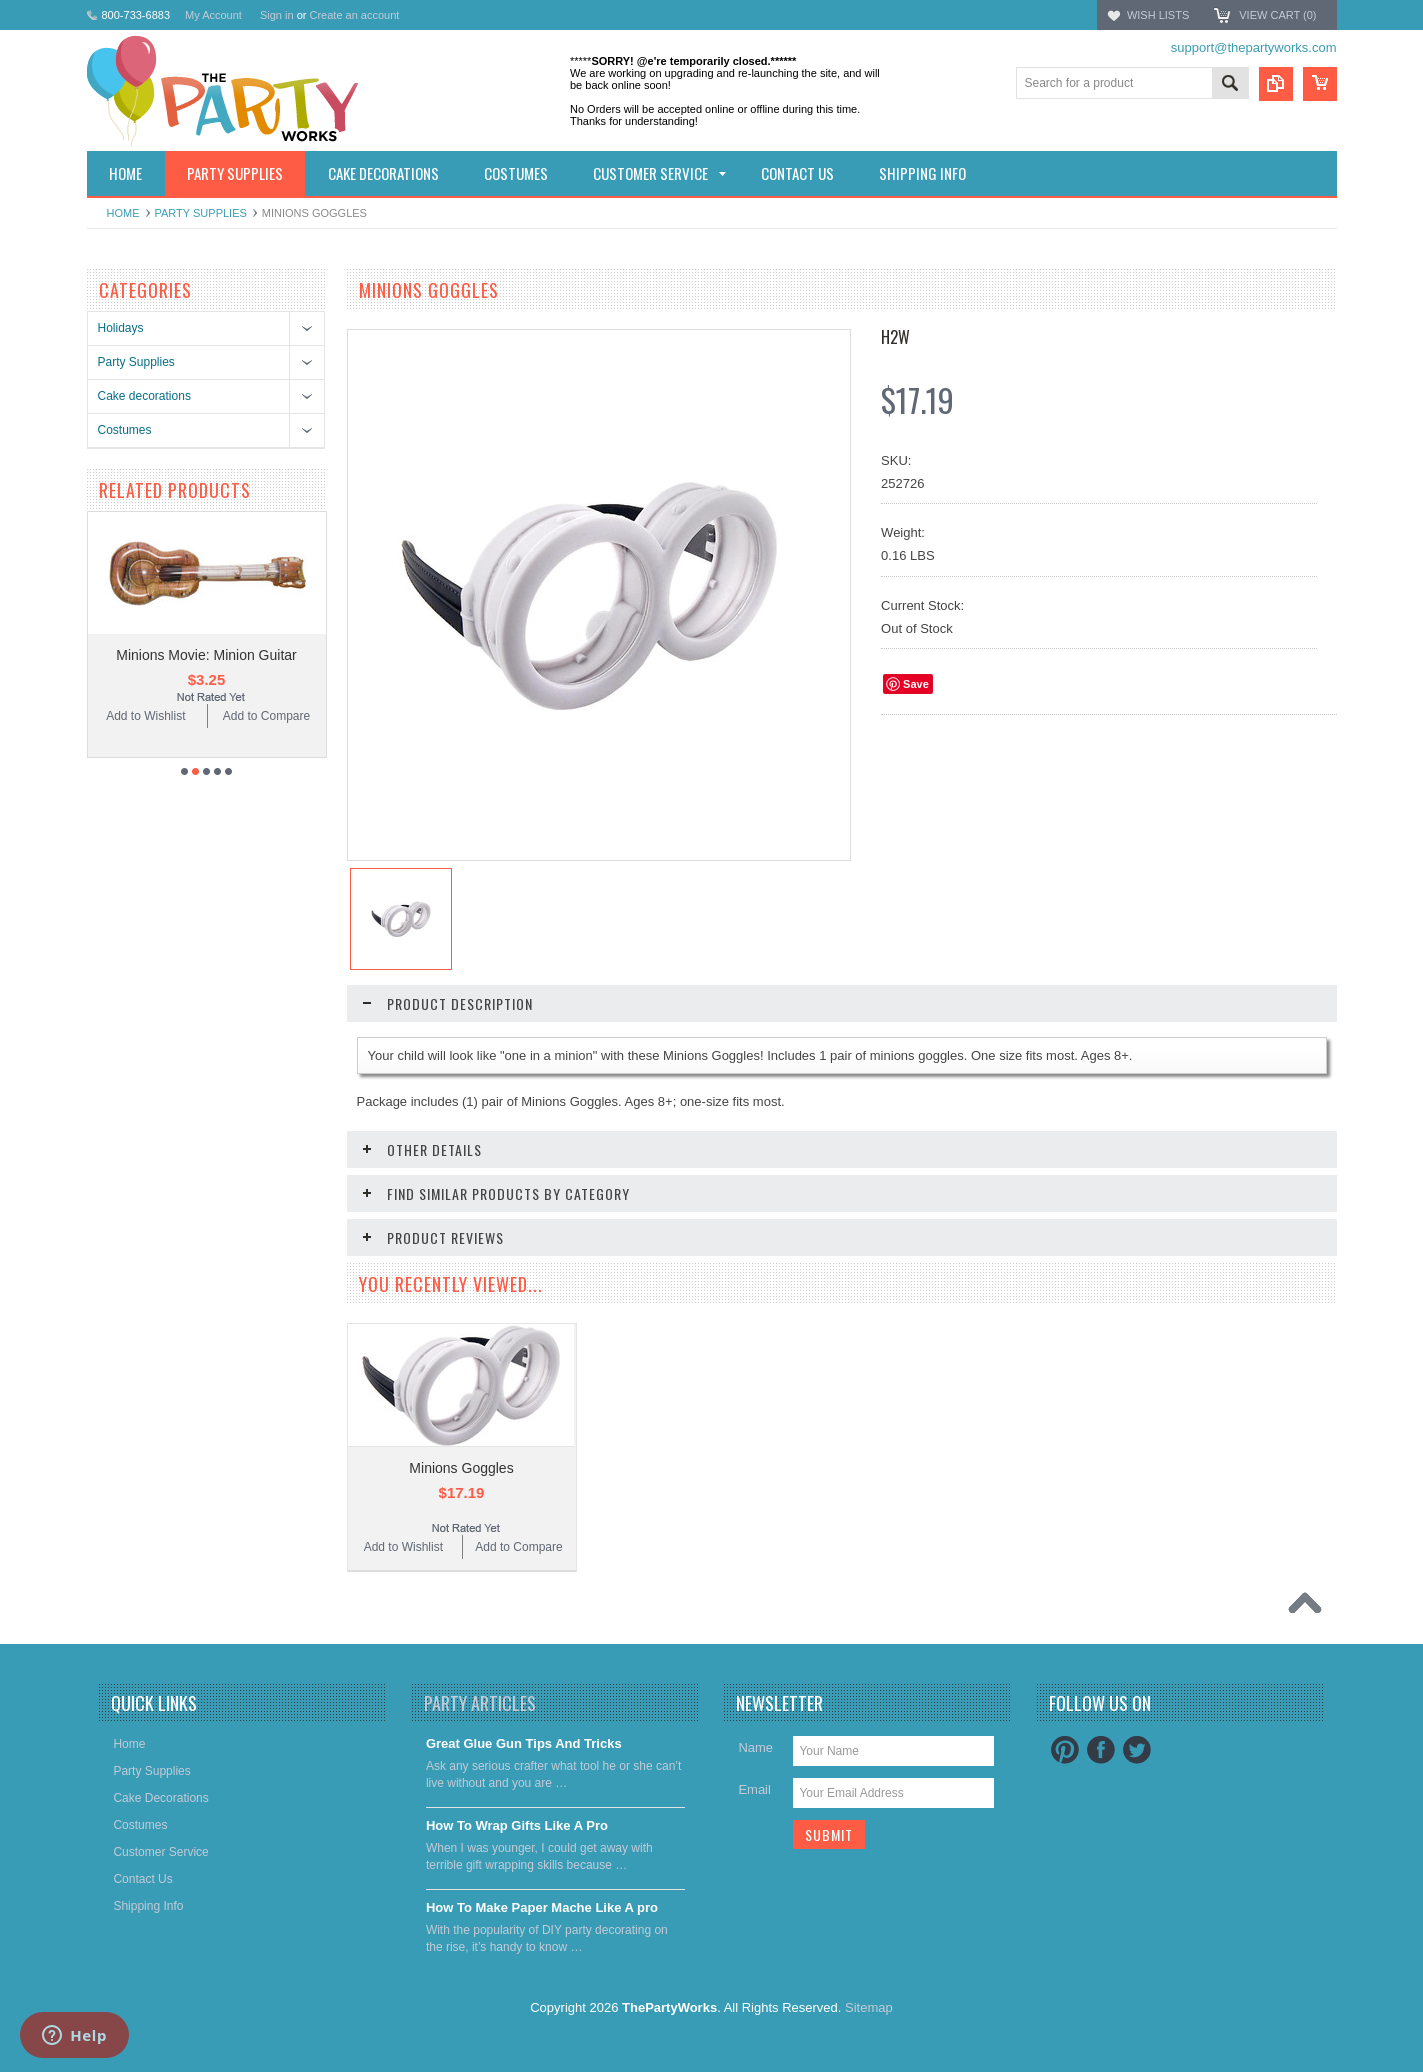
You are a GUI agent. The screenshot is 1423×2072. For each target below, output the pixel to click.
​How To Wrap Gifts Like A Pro (517, 1885)
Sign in (277, 15)
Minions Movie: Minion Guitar (206, 733)
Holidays (121, 328)
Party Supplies (201, 213)
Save (916, 684)
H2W (895, 337)
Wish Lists (1158, 15)
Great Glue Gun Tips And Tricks (524, 1803)
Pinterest (1065, 1810)
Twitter (1137, 1810)
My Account (213, 15)
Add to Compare (266, 794)
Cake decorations (144, 396)
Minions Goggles (461, 1546)
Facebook (1101, 1810)
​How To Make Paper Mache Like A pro (542, 1967)
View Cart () (1277, 15)
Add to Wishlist (145, 794)
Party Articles (480, 1763)
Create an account (354, 15)
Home (123, 213)
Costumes (125, 430)
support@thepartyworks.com (1254, 47)
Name (755, 1807)
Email (754, 1849)
